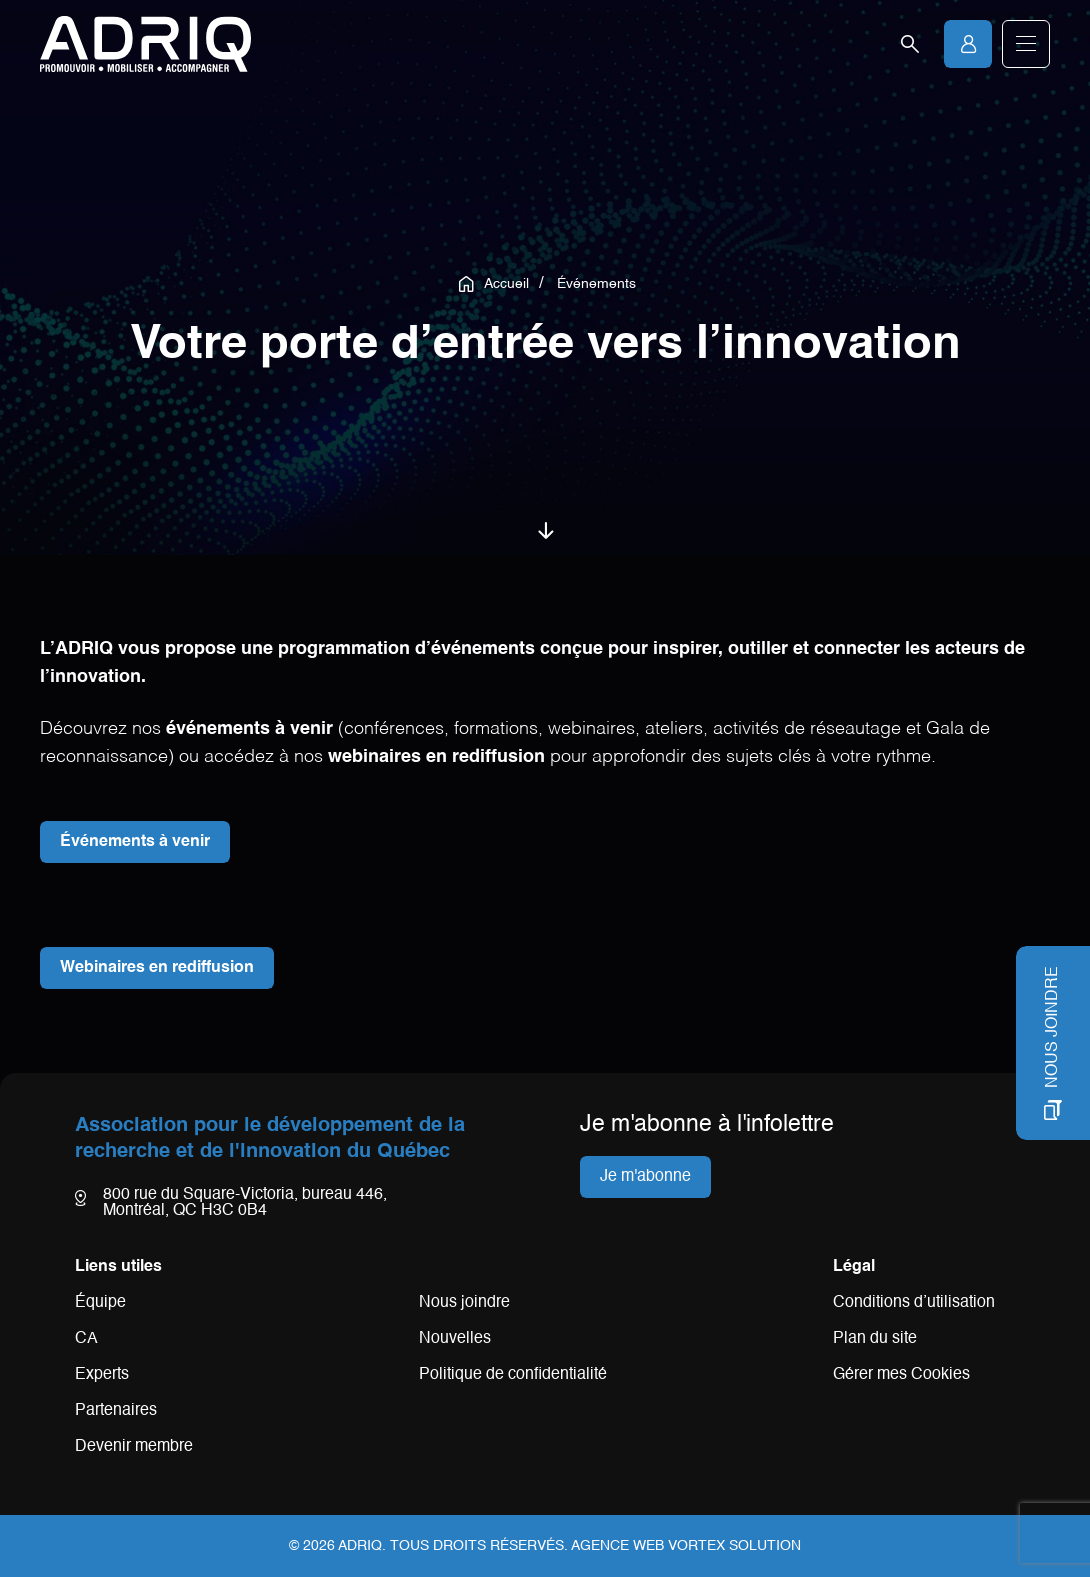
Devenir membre (134, 1447)
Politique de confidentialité (513, 1375)
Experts (102, 1375)
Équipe (100, 1303)
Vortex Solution (734, 1546)
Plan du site (875, 1339)
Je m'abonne (645, 1177)
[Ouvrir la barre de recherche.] (910, 44)
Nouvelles (455, 1339)
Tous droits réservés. (479, 1546)
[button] (1026, 44)
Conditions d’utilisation (914, 1303)
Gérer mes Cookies (901, 1375)
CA (86, 1339)
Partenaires (116, 1411)
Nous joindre (464, 1303)
